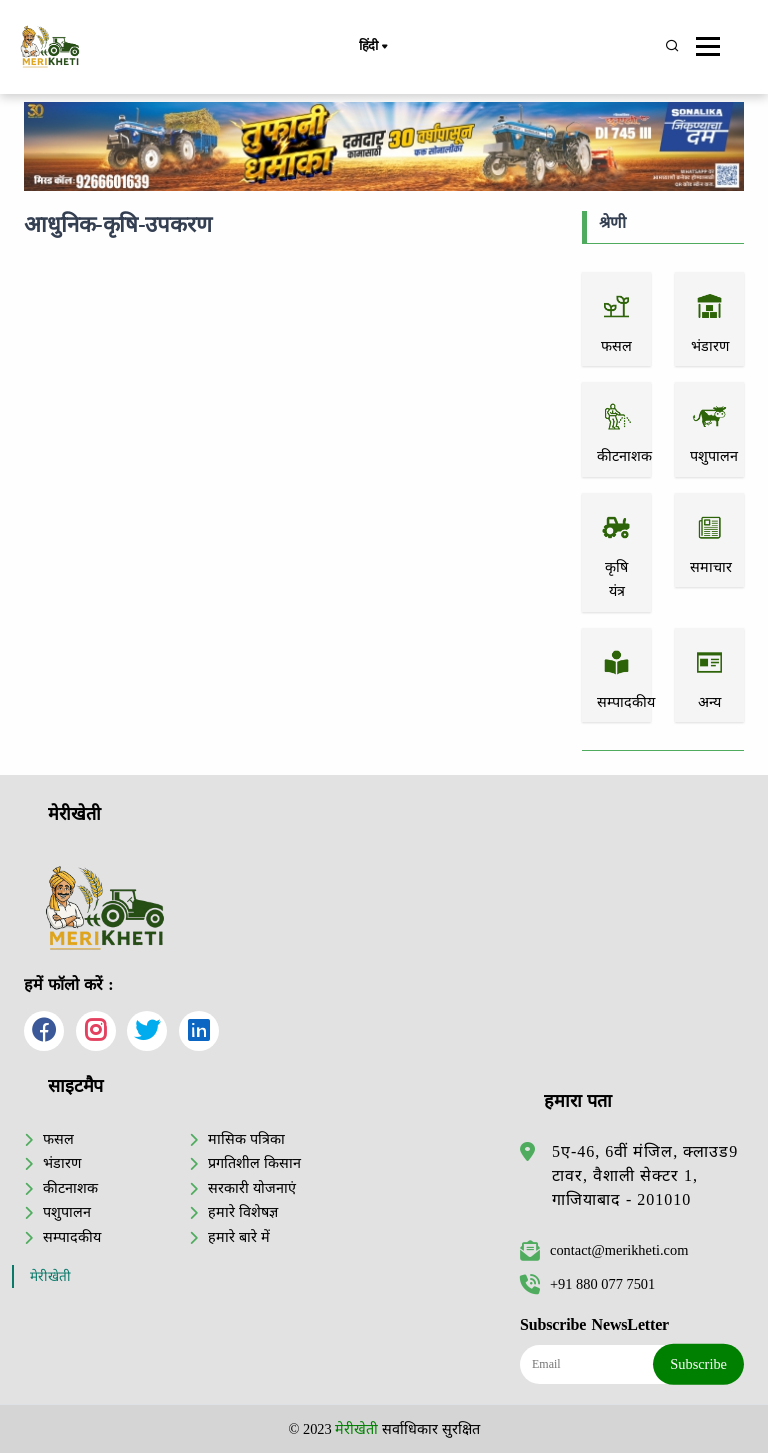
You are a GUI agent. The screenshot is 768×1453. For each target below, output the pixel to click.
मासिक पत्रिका (246, 1139)
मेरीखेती (50, 1276)
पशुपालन (67, 1212)
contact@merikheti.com (604, 1250)
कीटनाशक (70, 1188)
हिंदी (373, 47)
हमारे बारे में (238, 1237)
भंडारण (62, 1163)
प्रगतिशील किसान (254, 1163)
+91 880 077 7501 (587, 1284)
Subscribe (698, 1364)
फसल (58, 1139)
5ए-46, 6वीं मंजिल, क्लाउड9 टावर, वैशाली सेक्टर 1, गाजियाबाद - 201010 (645, 1175)
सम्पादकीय (72, 1237)
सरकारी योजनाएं (252, 1188)
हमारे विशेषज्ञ (243, 1212)
